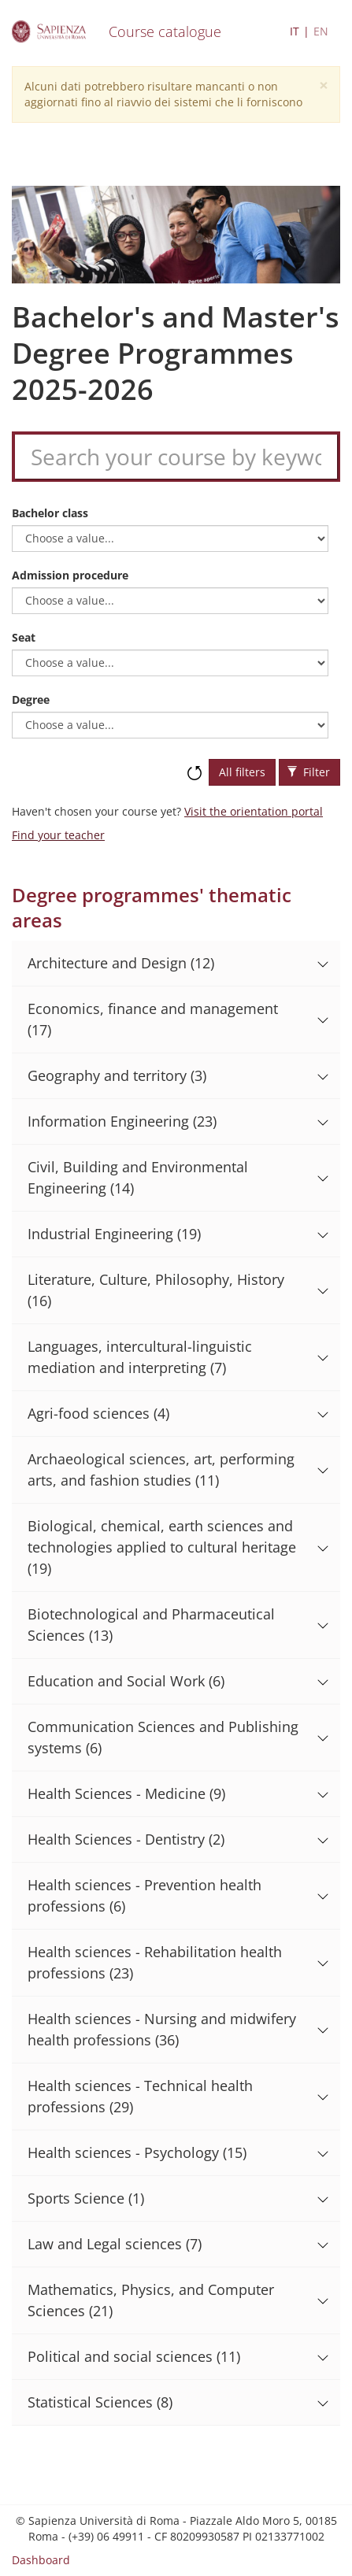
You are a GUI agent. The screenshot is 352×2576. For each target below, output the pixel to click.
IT (294, 31)
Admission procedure (70, 575)
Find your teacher (58, 834)
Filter (309, 771)
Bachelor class (50, 512)
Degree (31, 699)
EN (320, 31)
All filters (242, 771)
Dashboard (41, 2559)
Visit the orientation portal (253, 811)
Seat (23, 637)
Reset (194, 765)
